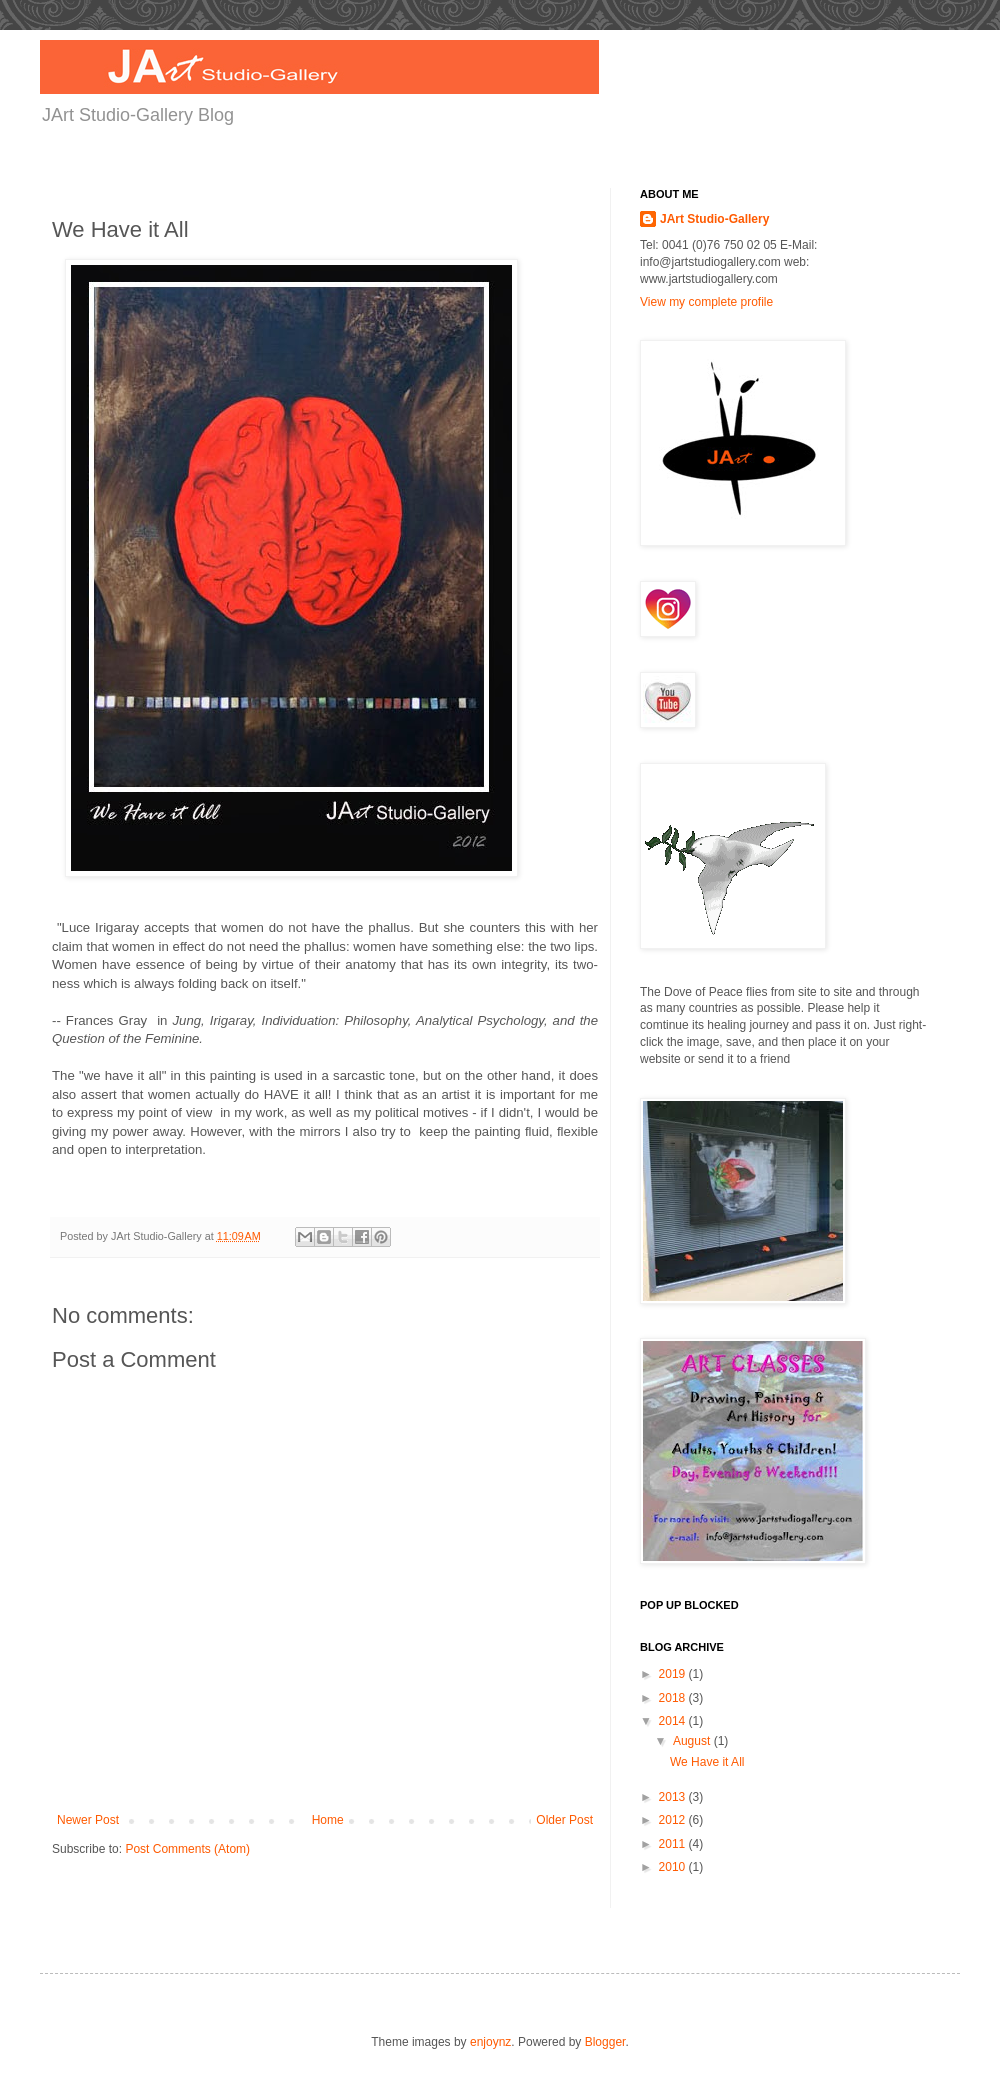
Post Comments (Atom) (187, 1849)
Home (328, 1820)
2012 (674, 1820)
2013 (674, 1797)
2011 (674, 1844)
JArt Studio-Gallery (714, 219)
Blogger (605, 2042)
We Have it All (707, 1762)
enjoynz (490, 2042)
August (693, 1741)
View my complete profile (706, 302)
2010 (674, 1867)
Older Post (564, 1820)
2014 (674, 1721)
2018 (674, 1698)
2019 (674, 1674)
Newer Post (88, 1820)
